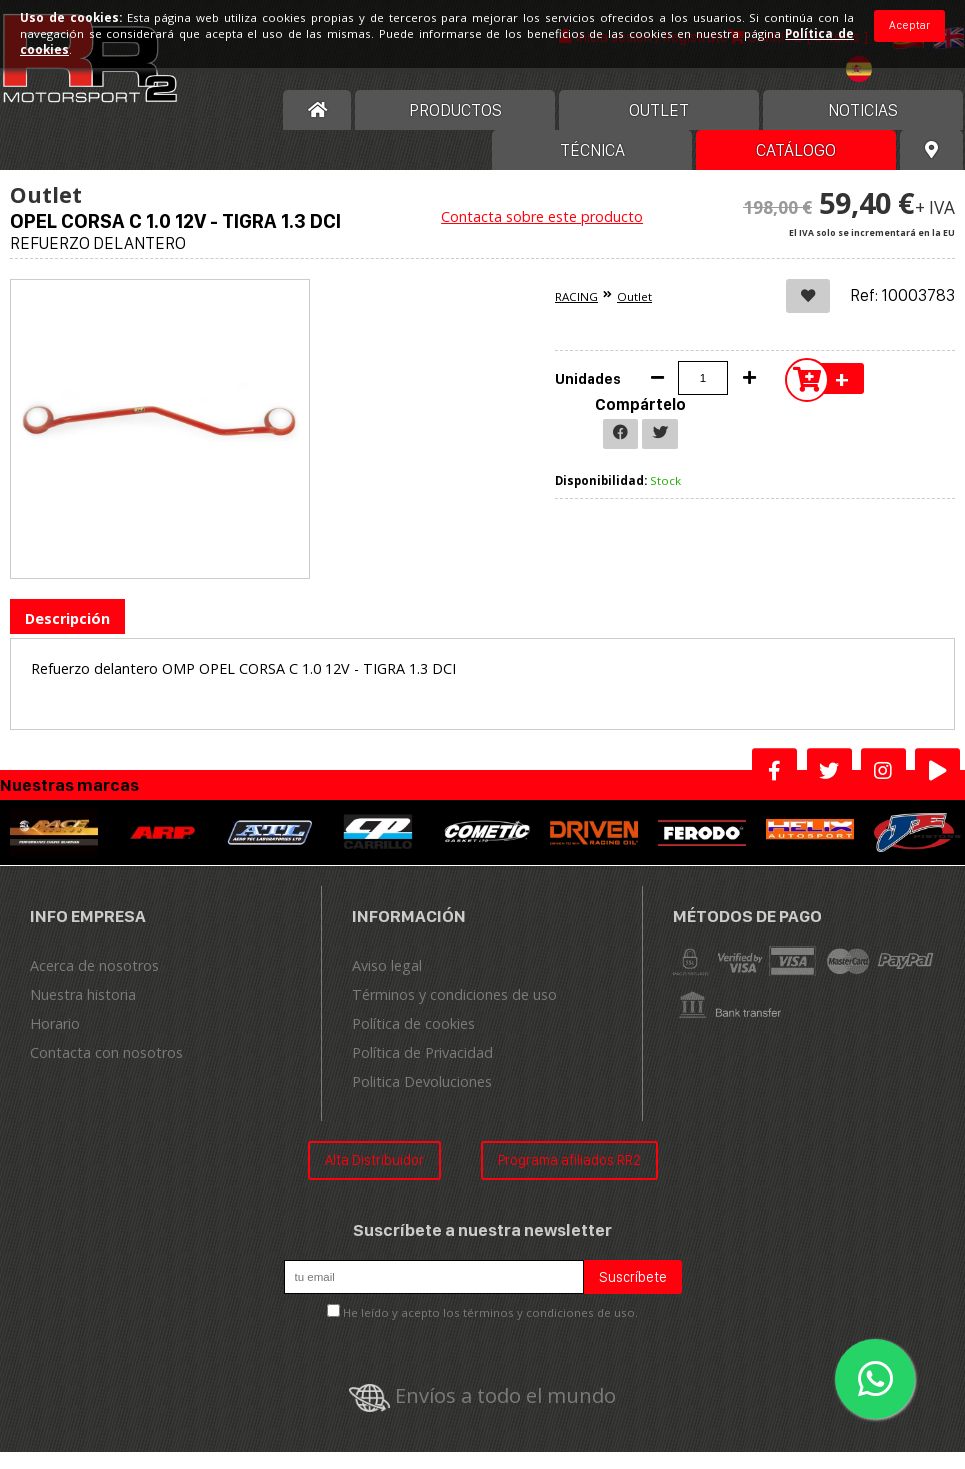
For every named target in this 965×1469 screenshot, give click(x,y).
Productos (455, 127)
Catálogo (796, 167)
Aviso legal (387, 982)
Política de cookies (413, 1040)
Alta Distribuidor (374, 1176)
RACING (576, 313)
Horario (55, 1040)
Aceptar (909, 25)
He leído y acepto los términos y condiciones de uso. (490, 1329)
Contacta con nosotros (106, 1069)
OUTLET (659, 127)
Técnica (592, 167)
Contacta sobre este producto (542, 233)
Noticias (863, 127)
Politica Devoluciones (422, 1098)
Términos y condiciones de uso (454, 1011)
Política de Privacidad (422, 1069)
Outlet (634, 313)
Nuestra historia (83, 1011)
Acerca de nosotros (94, 982)
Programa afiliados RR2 (569, 1176)
